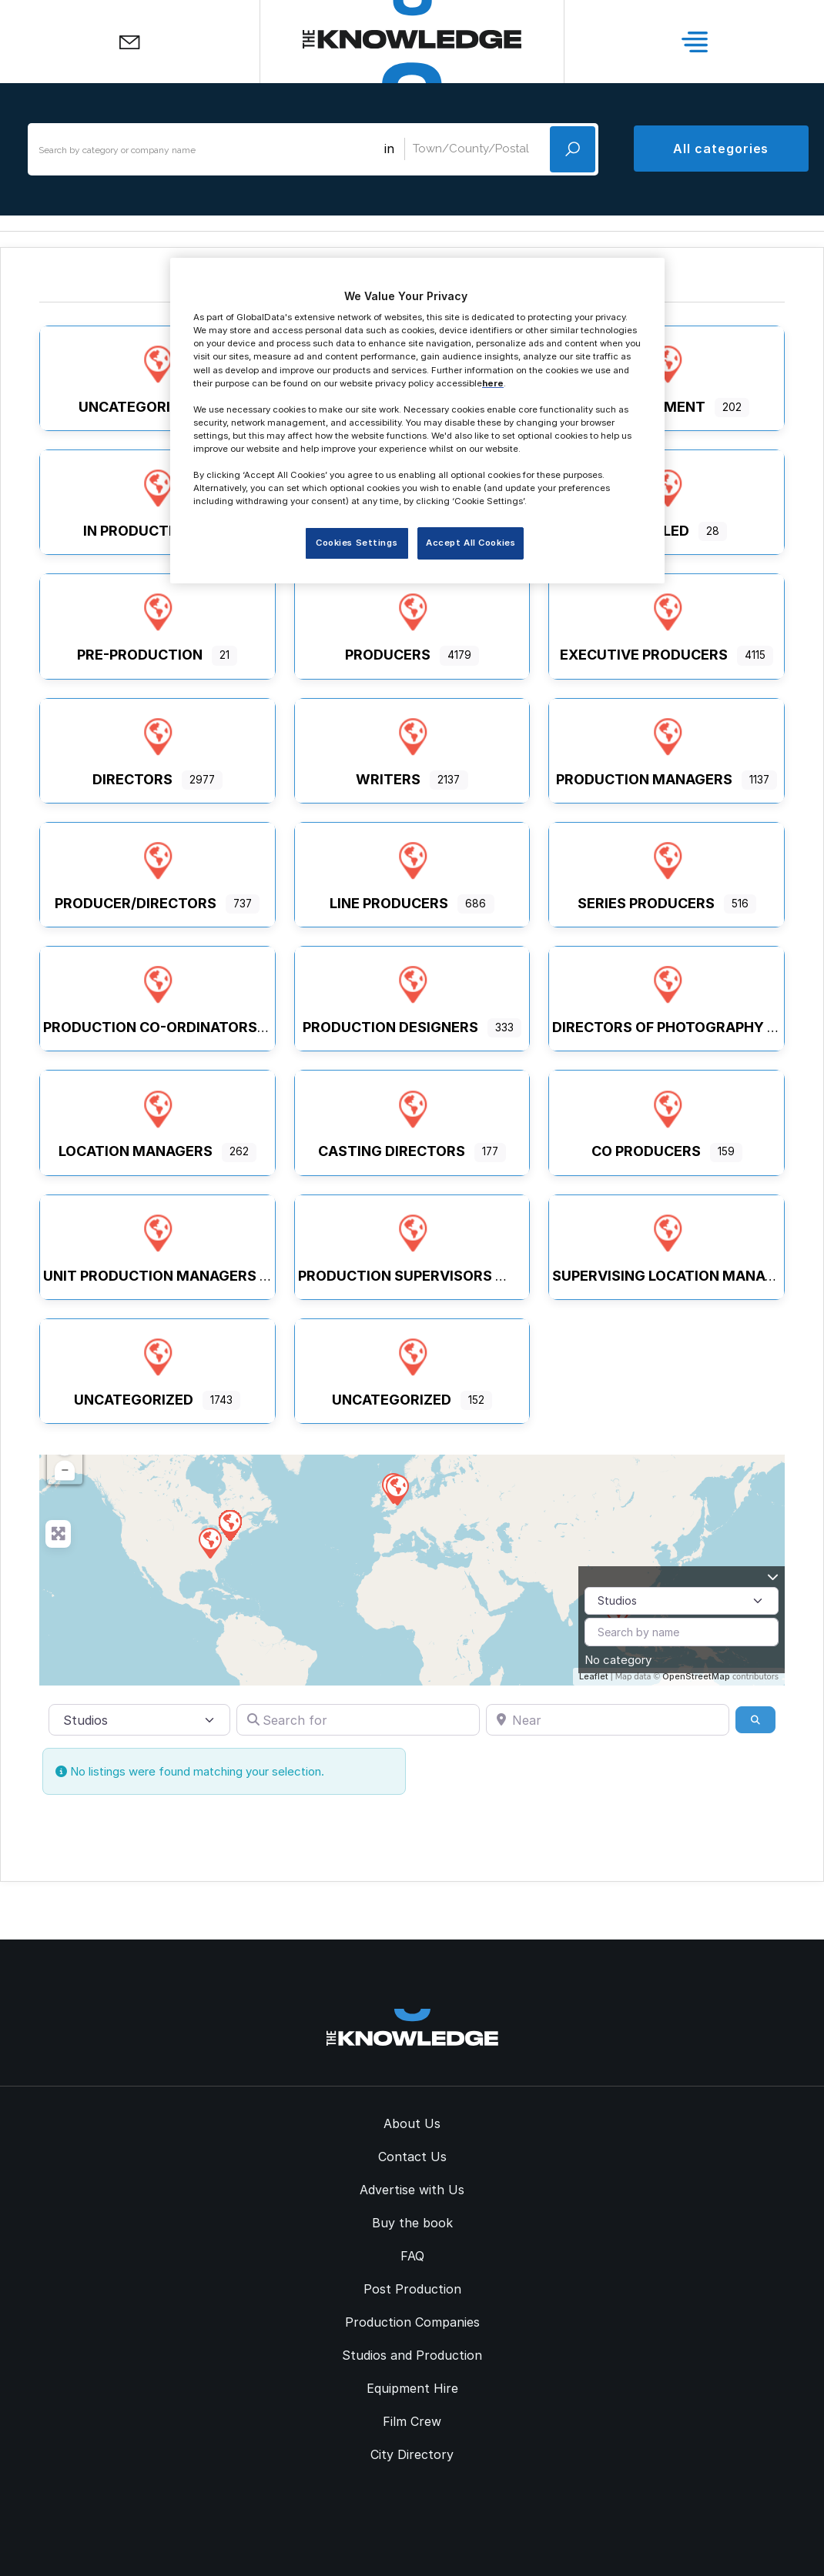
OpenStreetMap (696, 1676)
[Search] (755, 1719)
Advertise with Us (412, 2189)
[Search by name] (682, 1632)
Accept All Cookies (470, 542)
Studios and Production (412, 2355)
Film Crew (412, 2421)
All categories (721, 148)
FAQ (412, 2256)
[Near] (607, 1719)
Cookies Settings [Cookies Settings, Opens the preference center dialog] (356, 542)
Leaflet (593, 1676)
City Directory (412, 2454)
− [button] (65, 1471)
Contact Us (412, 2156)
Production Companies (412, 2322)
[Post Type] (682, 1601)
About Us (412, 2123)
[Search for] (358, 1719)
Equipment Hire (412, 2388)
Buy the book (412, 2222)
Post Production (412, 2289)
